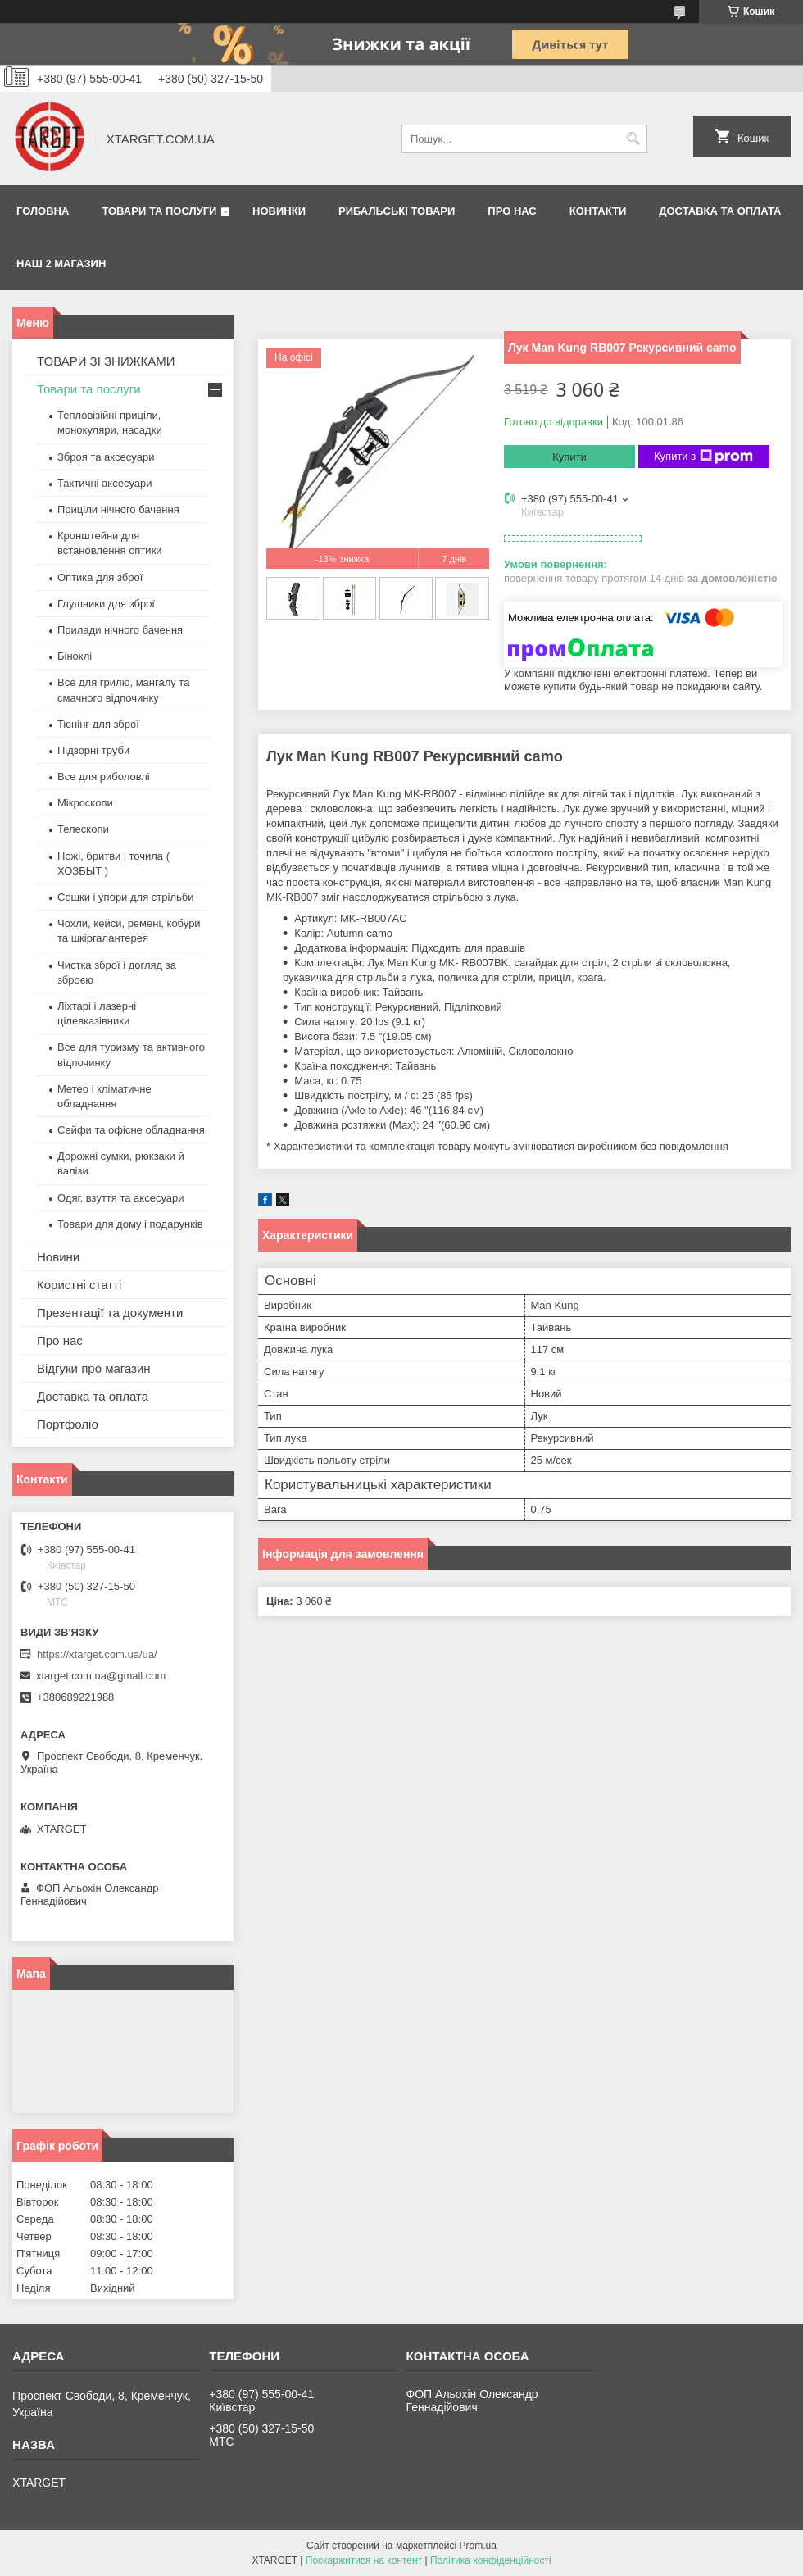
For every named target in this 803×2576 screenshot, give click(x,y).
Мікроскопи (85, 803)
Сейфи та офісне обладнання (131, 1130)
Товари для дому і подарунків (130, 1224)
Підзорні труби (93, 750)
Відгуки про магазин (94, 1368)
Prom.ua (478, 2545)
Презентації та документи (110, 1313)
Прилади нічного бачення (120, 630)
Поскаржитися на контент (364, 2560)
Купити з (703, 456)
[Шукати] (633, 139)
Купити (569, 457)
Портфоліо (67, 1424)
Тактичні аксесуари (104, 483)
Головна (42, 211)
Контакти (598, 211)
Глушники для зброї (106, 603)
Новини (58, 1257)
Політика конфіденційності (490, 2560)
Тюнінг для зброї (98, 724)
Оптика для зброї (100, 577)
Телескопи (83, 829)
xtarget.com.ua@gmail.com (101, 1676)
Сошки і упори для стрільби (125, 897)
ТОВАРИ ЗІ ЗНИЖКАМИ (106, 361)
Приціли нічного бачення (118, 509)
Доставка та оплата (720, 211)
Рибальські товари (396, 211)
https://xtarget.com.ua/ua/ (97, 1654)
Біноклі (74, 656)
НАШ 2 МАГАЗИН (61, 263)
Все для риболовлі (103, 776)
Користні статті (79, 1285)
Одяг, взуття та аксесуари (120, 1198)
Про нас (512, 211)
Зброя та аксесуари (105, 457)
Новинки (279, 211)
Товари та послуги (159, 211)
